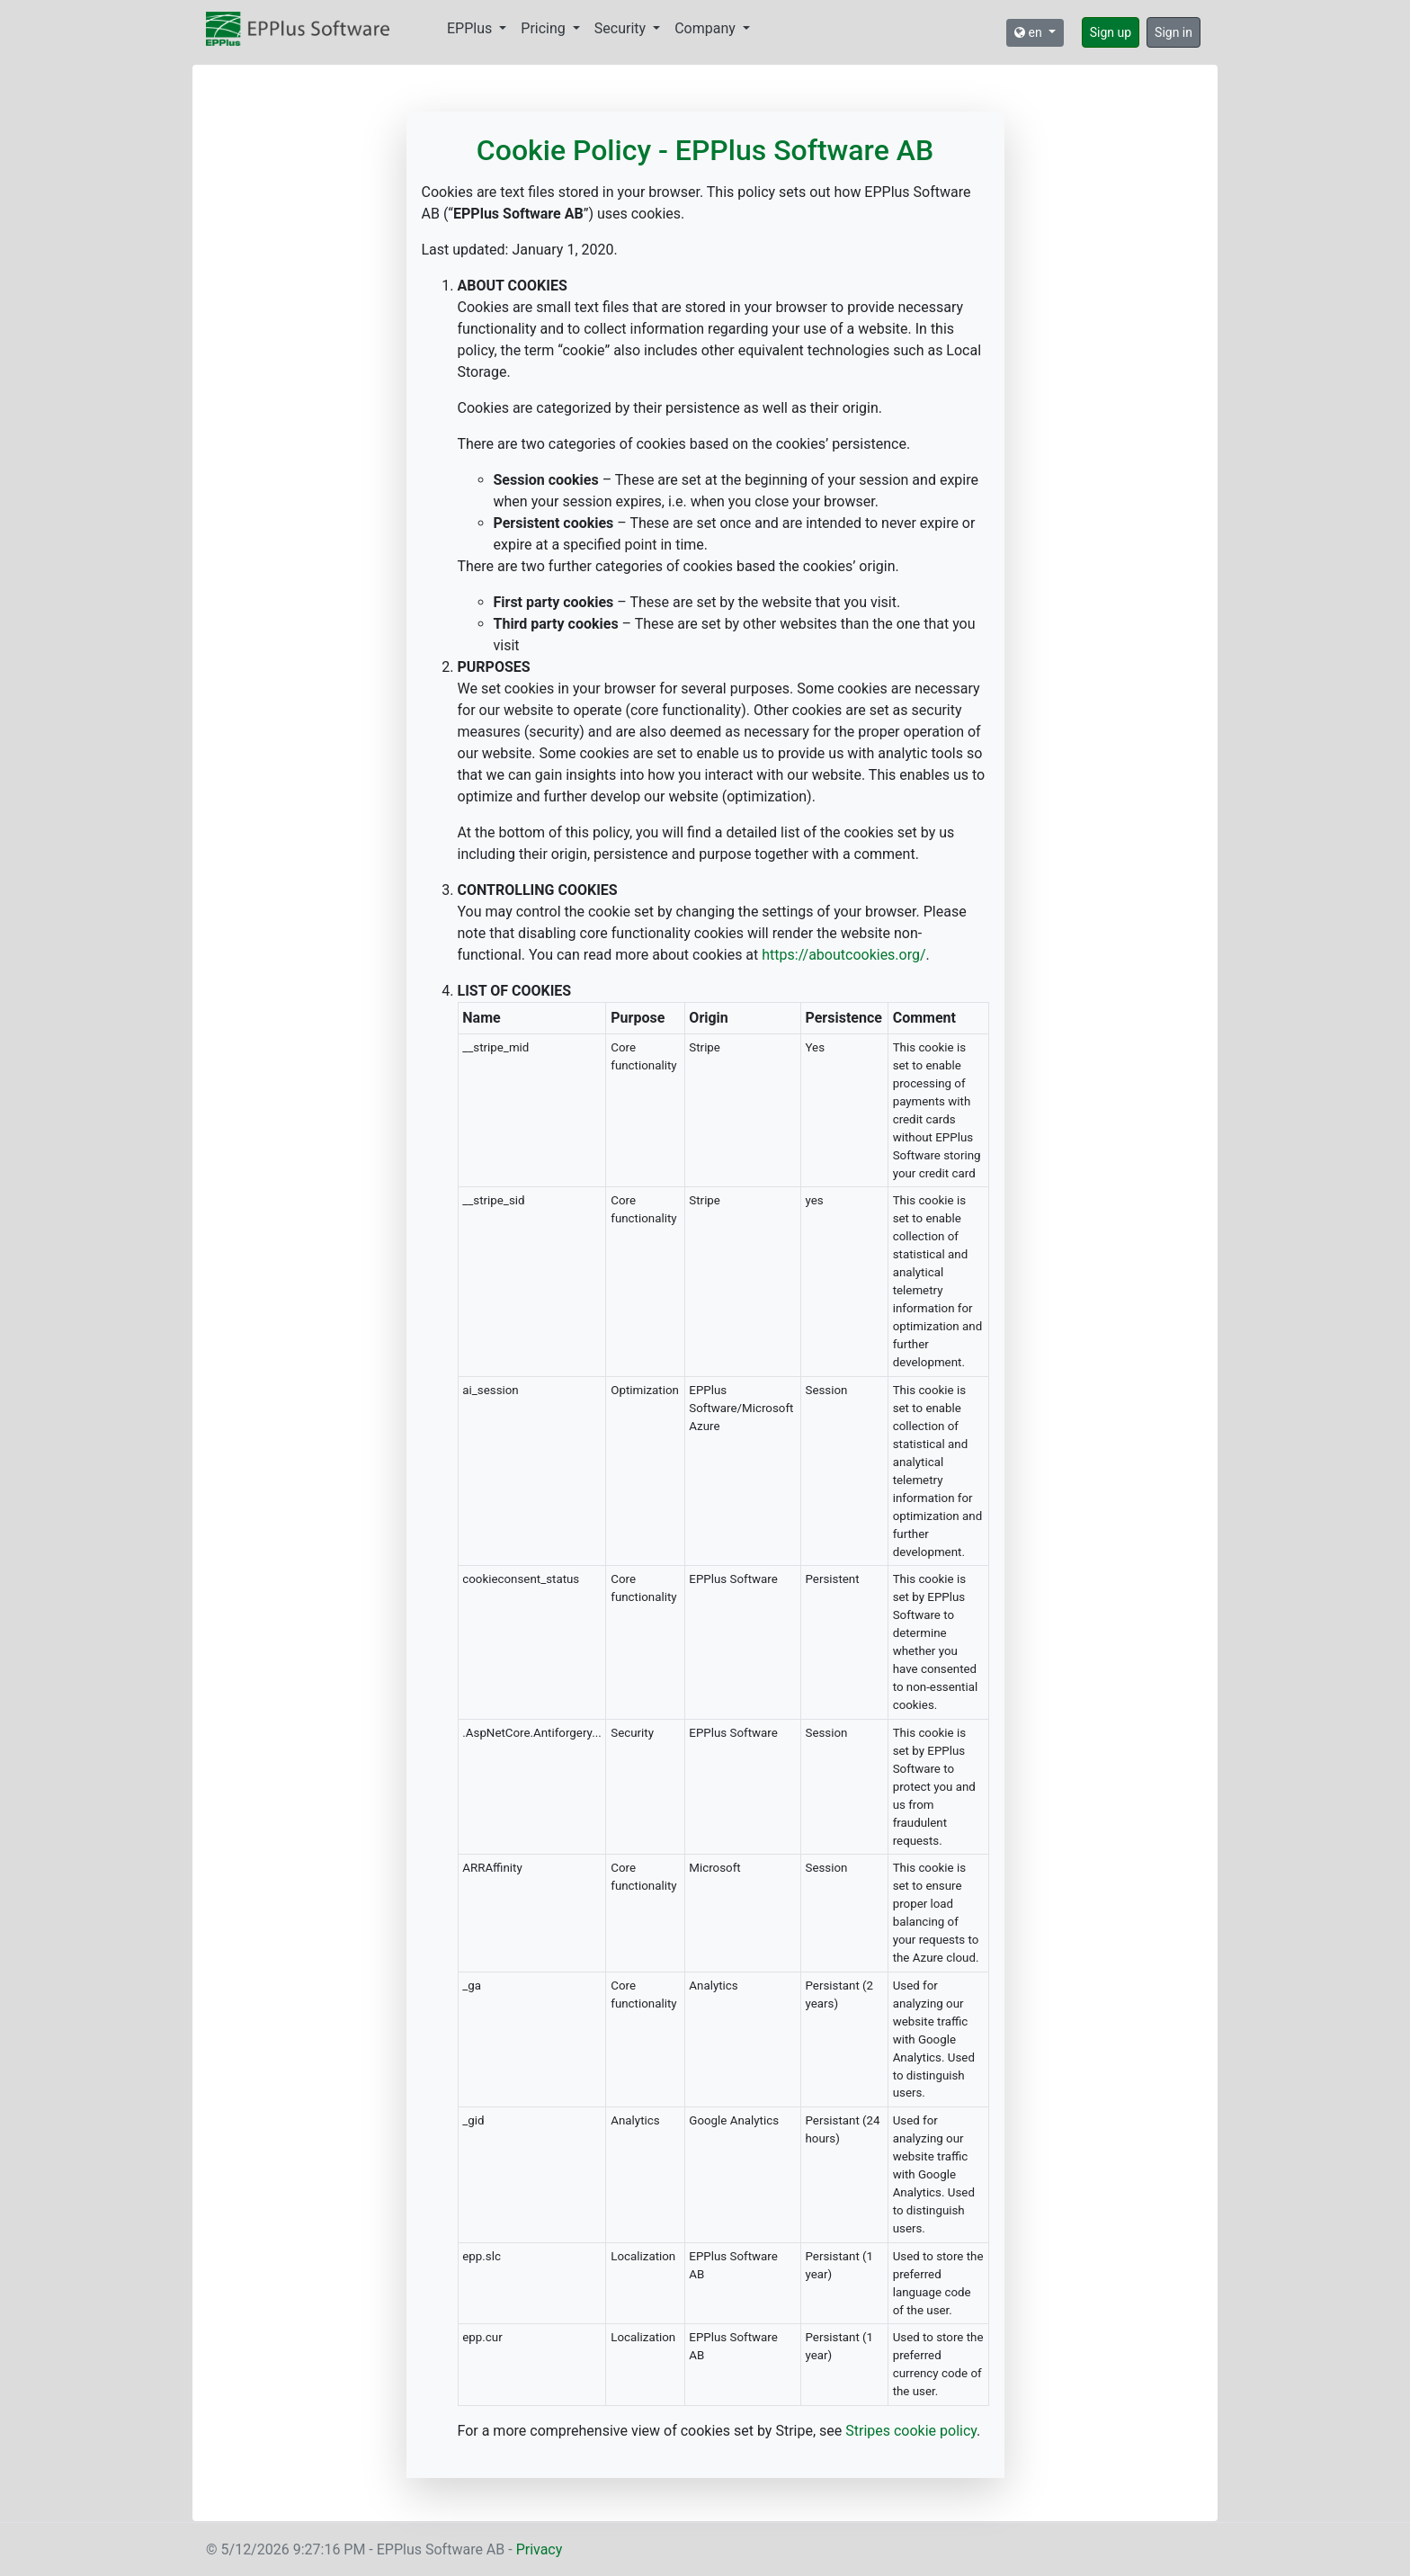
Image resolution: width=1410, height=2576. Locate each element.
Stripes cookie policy (911, 2430)
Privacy (539, 2549)
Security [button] (621, 28)
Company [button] (706, 28)
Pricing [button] (544, 28)
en (1029, 32)
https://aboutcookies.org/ (843, 954)
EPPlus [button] (471, 28)
